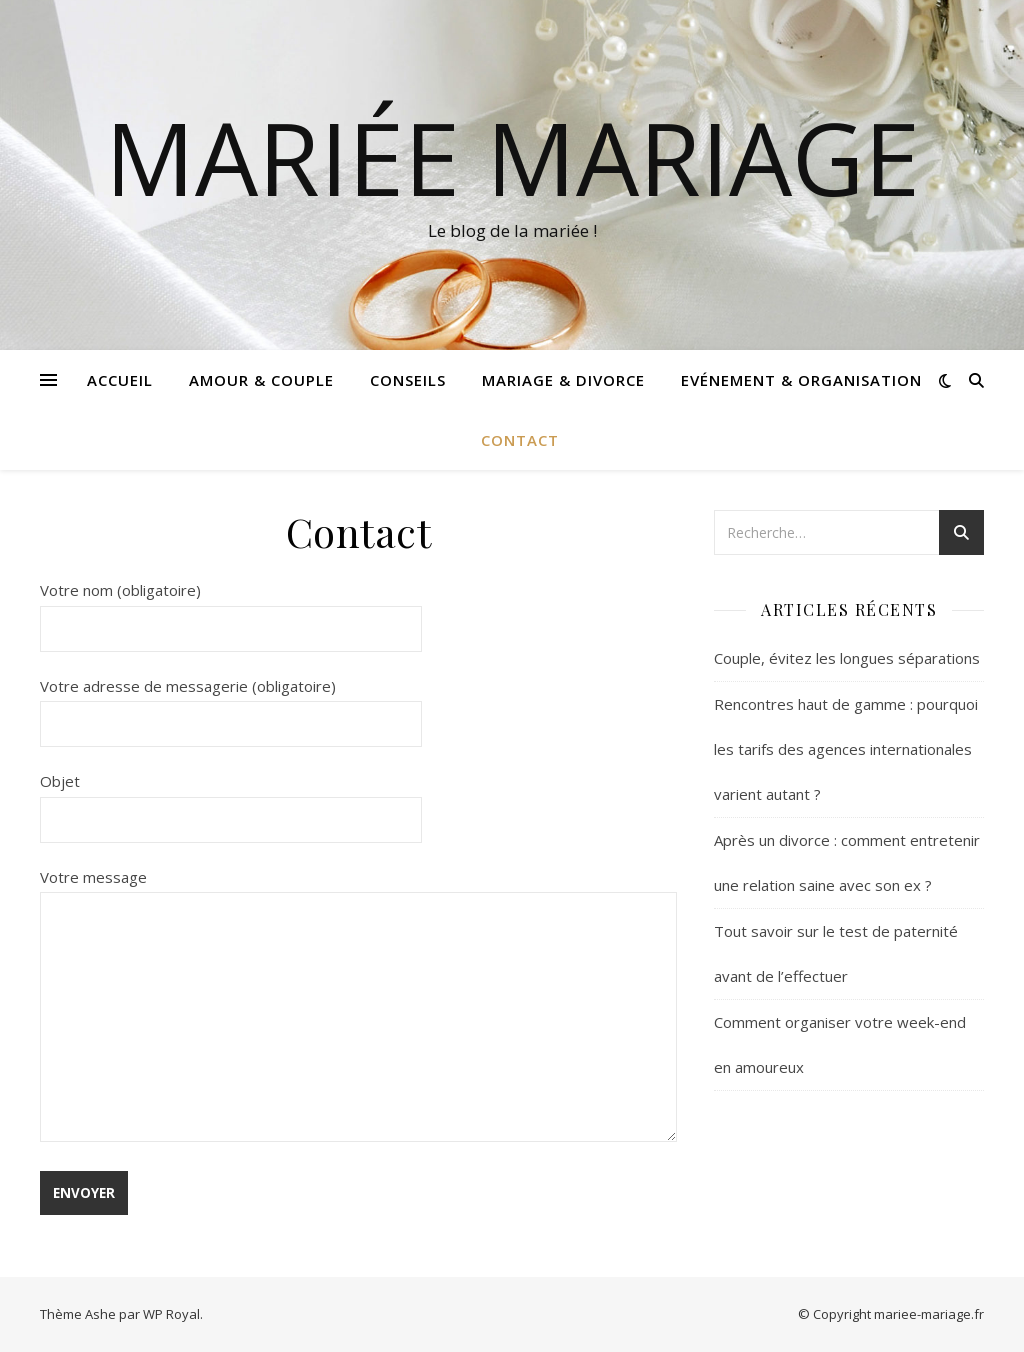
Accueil (120, 380)
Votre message (358, 1007)
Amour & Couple (261, 380)
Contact (520, 440)
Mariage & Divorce (563, 380)
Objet (231, 800)
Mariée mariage (512, 157)
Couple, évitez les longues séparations (847, 658)
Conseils (408, 380)
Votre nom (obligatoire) (231, 609)
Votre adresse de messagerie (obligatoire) (231, 705)
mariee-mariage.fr (929, 1314)
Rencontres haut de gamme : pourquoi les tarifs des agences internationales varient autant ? (846, 749)
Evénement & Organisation (801, 380)
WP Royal (171, 1314)
